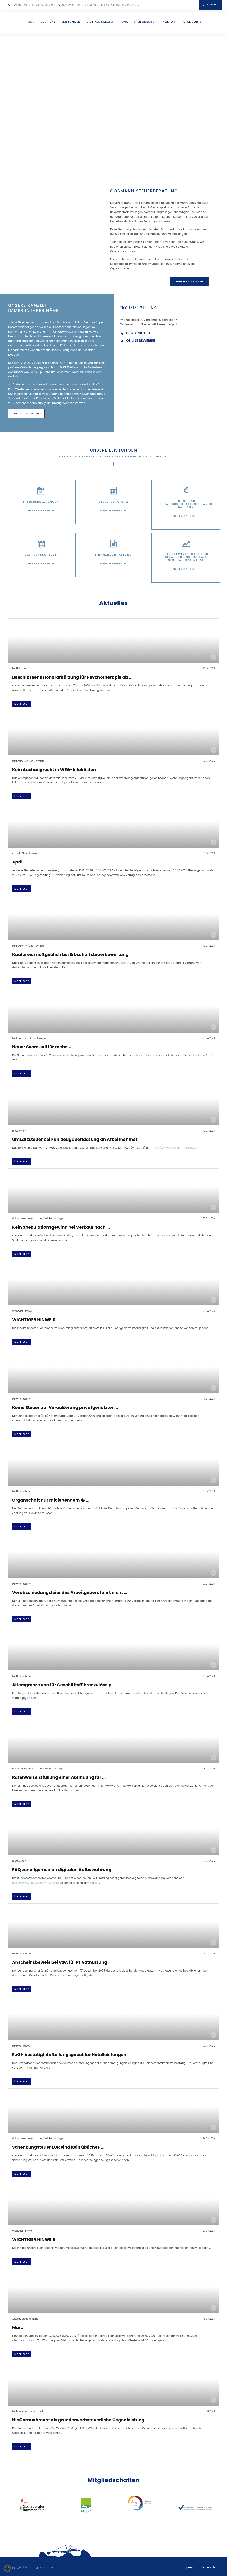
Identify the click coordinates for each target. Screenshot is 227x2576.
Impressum (190, 2567)
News (123, 22)
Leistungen (71, 22)
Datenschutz (210, 2567)
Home (29, 22)
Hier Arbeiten (145, 22)
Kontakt (210, 4)
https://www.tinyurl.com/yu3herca (35, 1883)
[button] (7, 2568)
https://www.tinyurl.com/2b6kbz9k (174, 1148)
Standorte (192, 22)
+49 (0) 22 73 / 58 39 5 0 (37, 5)
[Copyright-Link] (213, 657)
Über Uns (48, 22)
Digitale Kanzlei (99, 22)
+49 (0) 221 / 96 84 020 (125, 5)
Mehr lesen (21, 704)
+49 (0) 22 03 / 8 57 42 (89, 5)
